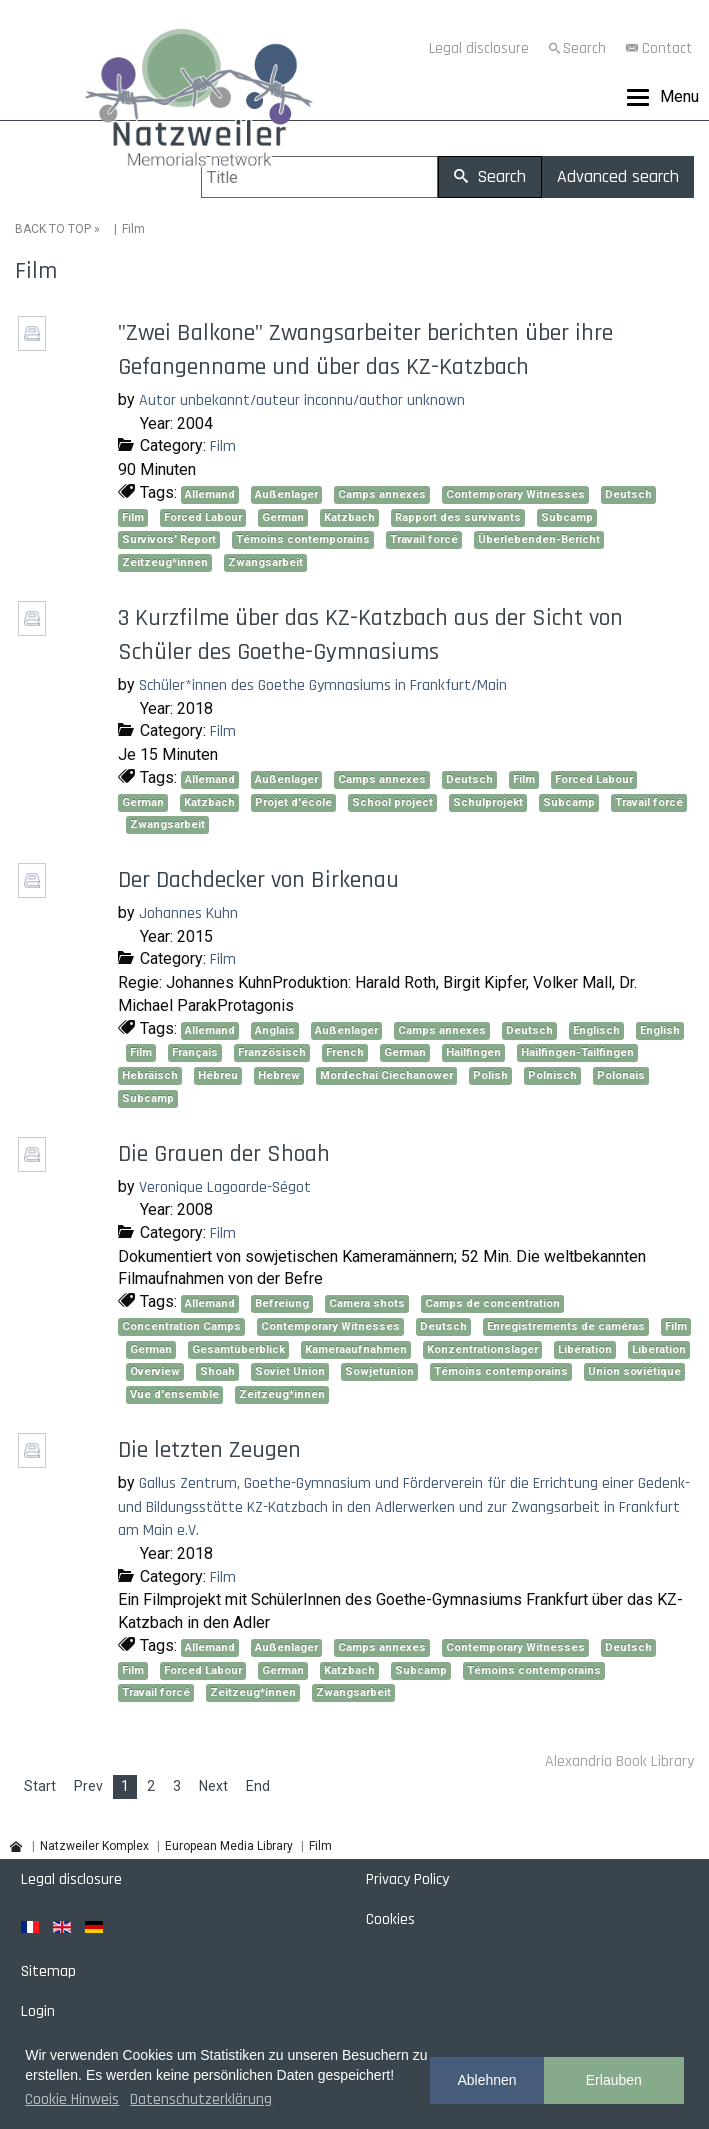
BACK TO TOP (53, 229)
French (345, 1052)
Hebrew (279, 1075)
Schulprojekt (488, 802)
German (283, 517)
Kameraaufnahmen (356, 1349)
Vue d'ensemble (174, 1394)
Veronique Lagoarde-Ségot (225, 1187)
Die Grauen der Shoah (224, 1154)
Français (195, 1052)
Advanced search (618, 176)
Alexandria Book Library (619, 1761)
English (660, 1030)
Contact (667, 48)
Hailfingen (473, 1052)
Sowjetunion (379, 1371)
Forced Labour (203, 517)
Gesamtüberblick (238, 1349)
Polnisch (552, 1075)
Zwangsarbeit (265, 562)
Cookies (390, 1919)
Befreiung (282, 1303)
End (258, 1786)
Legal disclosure (479, 48)
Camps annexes (382, 494)
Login (38, 2011)
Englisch (596, 1030)
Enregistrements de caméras (566, 1326)
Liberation (659, 1349)
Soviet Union (290, 1371)
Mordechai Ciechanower (386, 1075)
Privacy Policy (407, 1879)
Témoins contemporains (303, 539)
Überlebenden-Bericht (539, 539)
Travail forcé (424, 539)
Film (223, 446)
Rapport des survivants (458, 517)
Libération (585, 1349)
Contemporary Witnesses (515, 494)
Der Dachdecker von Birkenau (258, 880)
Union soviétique (634, 1371)
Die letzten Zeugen (209, 1450)
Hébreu (218, 1075)
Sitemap (48, 1971)
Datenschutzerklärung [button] (201, 2099)
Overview (155, 1371)
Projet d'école (293, 802)
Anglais (275, 1030)
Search (584, 48)
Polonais (621, 1075)
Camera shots (367, 1303)
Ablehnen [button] (486, 2080)
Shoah (217, 1371)
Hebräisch (150, 1075)
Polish (490, 1075)
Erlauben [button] (614, 2080)
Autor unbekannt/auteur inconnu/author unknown (302, 400)
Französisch (272, 1052)
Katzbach (349, 517)
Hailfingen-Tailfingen (577, 1052)
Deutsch (628, 494)
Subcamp (567, 517)
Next (213, 1786)
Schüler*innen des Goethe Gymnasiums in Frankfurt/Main (323, 685)
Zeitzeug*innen (165, 562)
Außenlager (286, 494)
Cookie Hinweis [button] (72, 2099)
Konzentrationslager (482, 1349)
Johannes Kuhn (188, 913)
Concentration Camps (181, 1326)
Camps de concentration (492, 1303)
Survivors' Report (169, 539)
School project (392, 802)
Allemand (210, 494)
